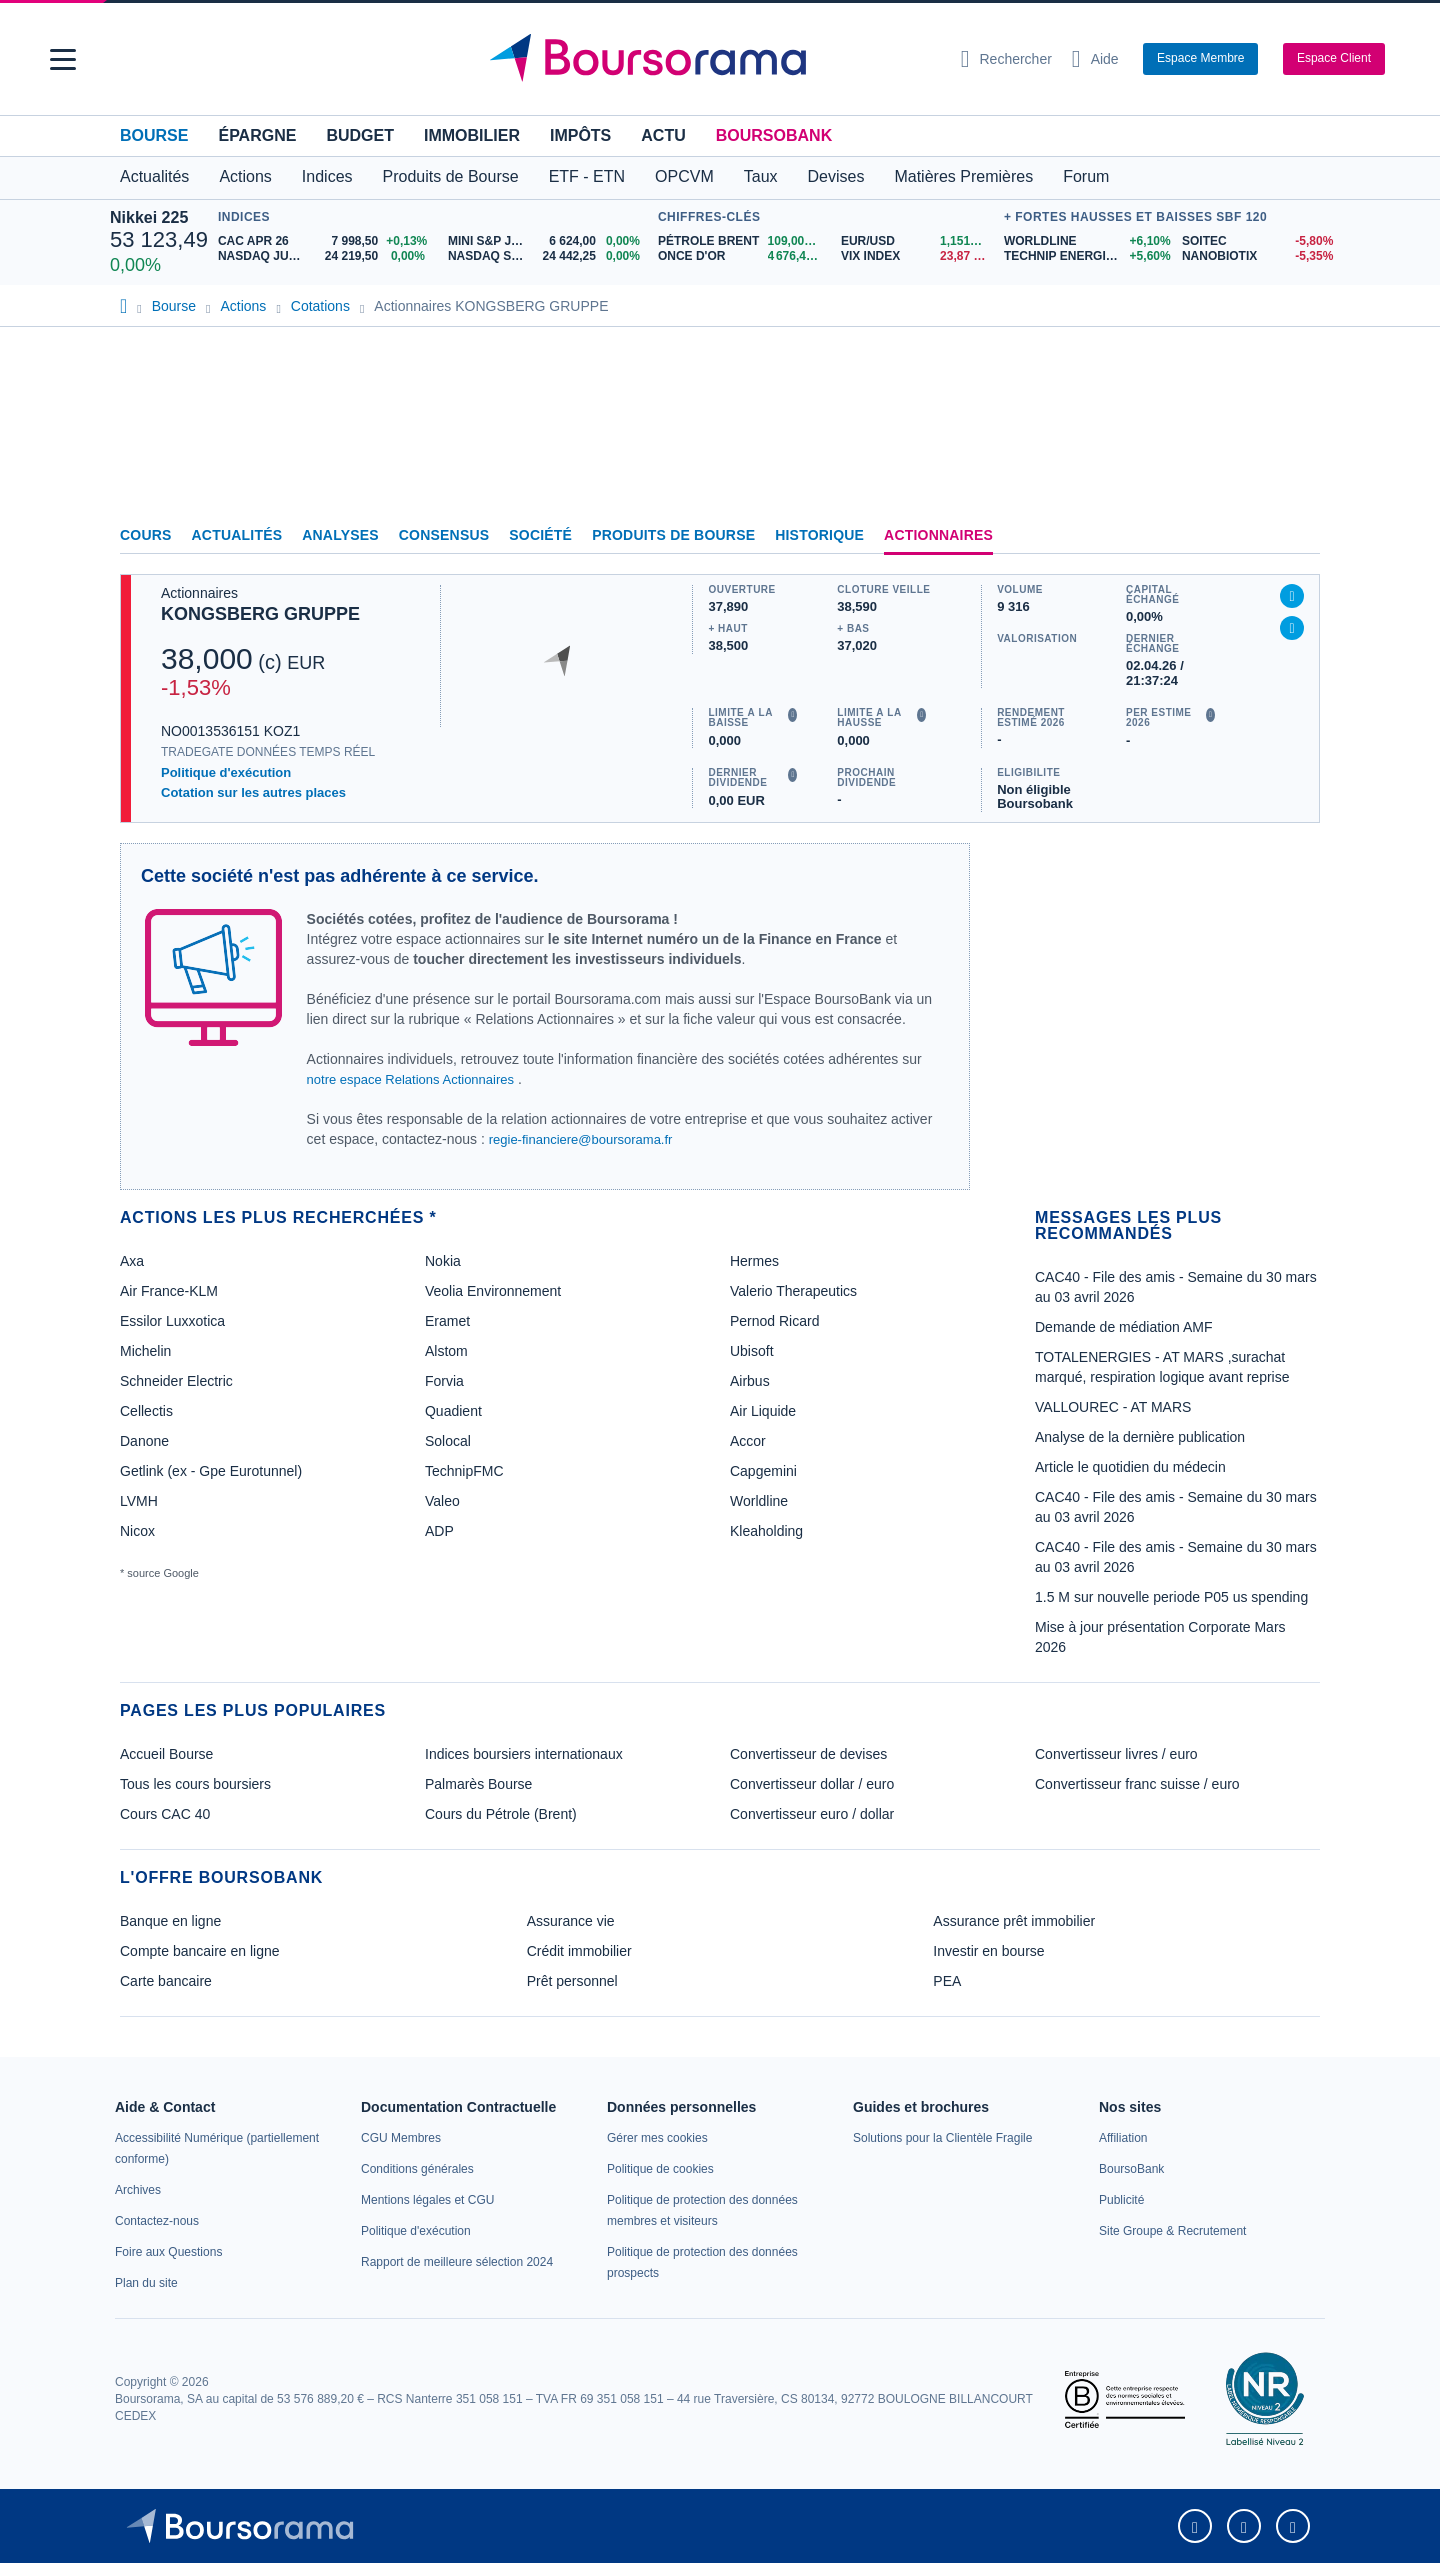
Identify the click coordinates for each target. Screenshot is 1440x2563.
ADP (439, 1531)
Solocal (448, 1441)
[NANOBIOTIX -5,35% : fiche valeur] (1256, 256)
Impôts (580, 135)
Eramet (447, 1321)
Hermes (754, 1261)
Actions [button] (245, 176)
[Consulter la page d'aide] (1095, 59)
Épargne (257, 135)
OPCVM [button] (684, 176)
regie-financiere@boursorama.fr (581, 1139)
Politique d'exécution (226, 772)
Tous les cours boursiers (195, 1784)
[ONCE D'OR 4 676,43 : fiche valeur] (742, 256)
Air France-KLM (169, 1291)
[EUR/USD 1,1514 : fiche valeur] (917, 241)
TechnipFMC (464, 1471)
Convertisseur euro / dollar (812, 1814)
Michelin (145, 1351)
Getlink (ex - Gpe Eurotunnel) (211, 1471)
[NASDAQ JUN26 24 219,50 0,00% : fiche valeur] (325, 256)
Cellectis (146, 1411)
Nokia (443, 1261)
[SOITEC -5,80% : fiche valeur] (1256, 241)
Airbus (750, 1381)
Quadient (453, 1411)
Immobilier (472, 135)
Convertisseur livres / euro (1116, 1754)
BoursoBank (774, 135)
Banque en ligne (170, 1921)
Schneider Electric (176, 1381)
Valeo (442, 1501)
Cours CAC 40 (165, 1814)
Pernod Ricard (775, 1321)
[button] (63, 59)
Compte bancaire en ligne (200, 1951)
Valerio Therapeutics (793, 1291)
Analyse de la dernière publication (1140, 1437)
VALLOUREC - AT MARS (1113, 1407)
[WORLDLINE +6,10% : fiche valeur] (1085, 241)
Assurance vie (571, 1921)
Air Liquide (763, 1411)
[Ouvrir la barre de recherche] (1006, 59)
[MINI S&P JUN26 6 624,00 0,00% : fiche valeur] (548, 241)
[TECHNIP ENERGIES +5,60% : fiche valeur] (1085, 256)
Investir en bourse (988, 1951)
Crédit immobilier (579, 1951)
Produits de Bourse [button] (451, 176)
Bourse (154, 135)
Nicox (137, 1531)
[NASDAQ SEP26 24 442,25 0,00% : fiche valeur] (548, 256)
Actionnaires (938, 535)
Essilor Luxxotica (172, 1321)
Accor (748, 1441)
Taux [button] (761, 176)
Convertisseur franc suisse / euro (1137, 1784)
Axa (132, 1261)
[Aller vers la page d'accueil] (712, 59)
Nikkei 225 (149, 217)
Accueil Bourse (166, 1754)
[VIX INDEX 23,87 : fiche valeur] (917, 256)
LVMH (139, 1501)
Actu (663, 135)
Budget (360, 135)
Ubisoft (752, 1351)
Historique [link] (819, 535)
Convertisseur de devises (808, 1754)
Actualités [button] (154, 176)
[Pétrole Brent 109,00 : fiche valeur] (742, 241)
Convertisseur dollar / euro (812, 1784)
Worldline (759, 1501)
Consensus (444, 535)
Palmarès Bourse (478, 1784)
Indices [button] (327, 176)
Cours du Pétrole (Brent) (501, 1814)
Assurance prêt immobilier (1014, 1921)
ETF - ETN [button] (587, 176)
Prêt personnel (572, 1981)
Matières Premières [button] (963, 176)
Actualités (237, 535)
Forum (1086, 176)
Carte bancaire (166, 1981)
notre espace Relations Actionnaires (410, 1079)
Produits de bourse (673, 535)
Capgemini (763, 1471)
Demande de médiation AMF (1123, 1327)
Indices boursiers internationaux (524, 1754)
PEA (947, 1981)
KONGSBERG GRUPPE (260, 614)
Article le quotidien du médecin (1130, 1467)
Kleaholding (766, 1531)
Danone (144, 1441)
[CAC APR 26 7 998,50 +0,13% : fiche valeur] (325, 241)
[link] (138, 2190)
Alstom (446, 1351)
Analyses (340, 535)
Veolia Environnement (493, 1291)
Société (540, 535)
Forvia (444, 1381)
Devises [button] (836, 176)
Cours (146, 535)
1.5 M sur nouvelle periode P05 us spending (1171, 1597)
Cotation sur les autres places (253, 792)
